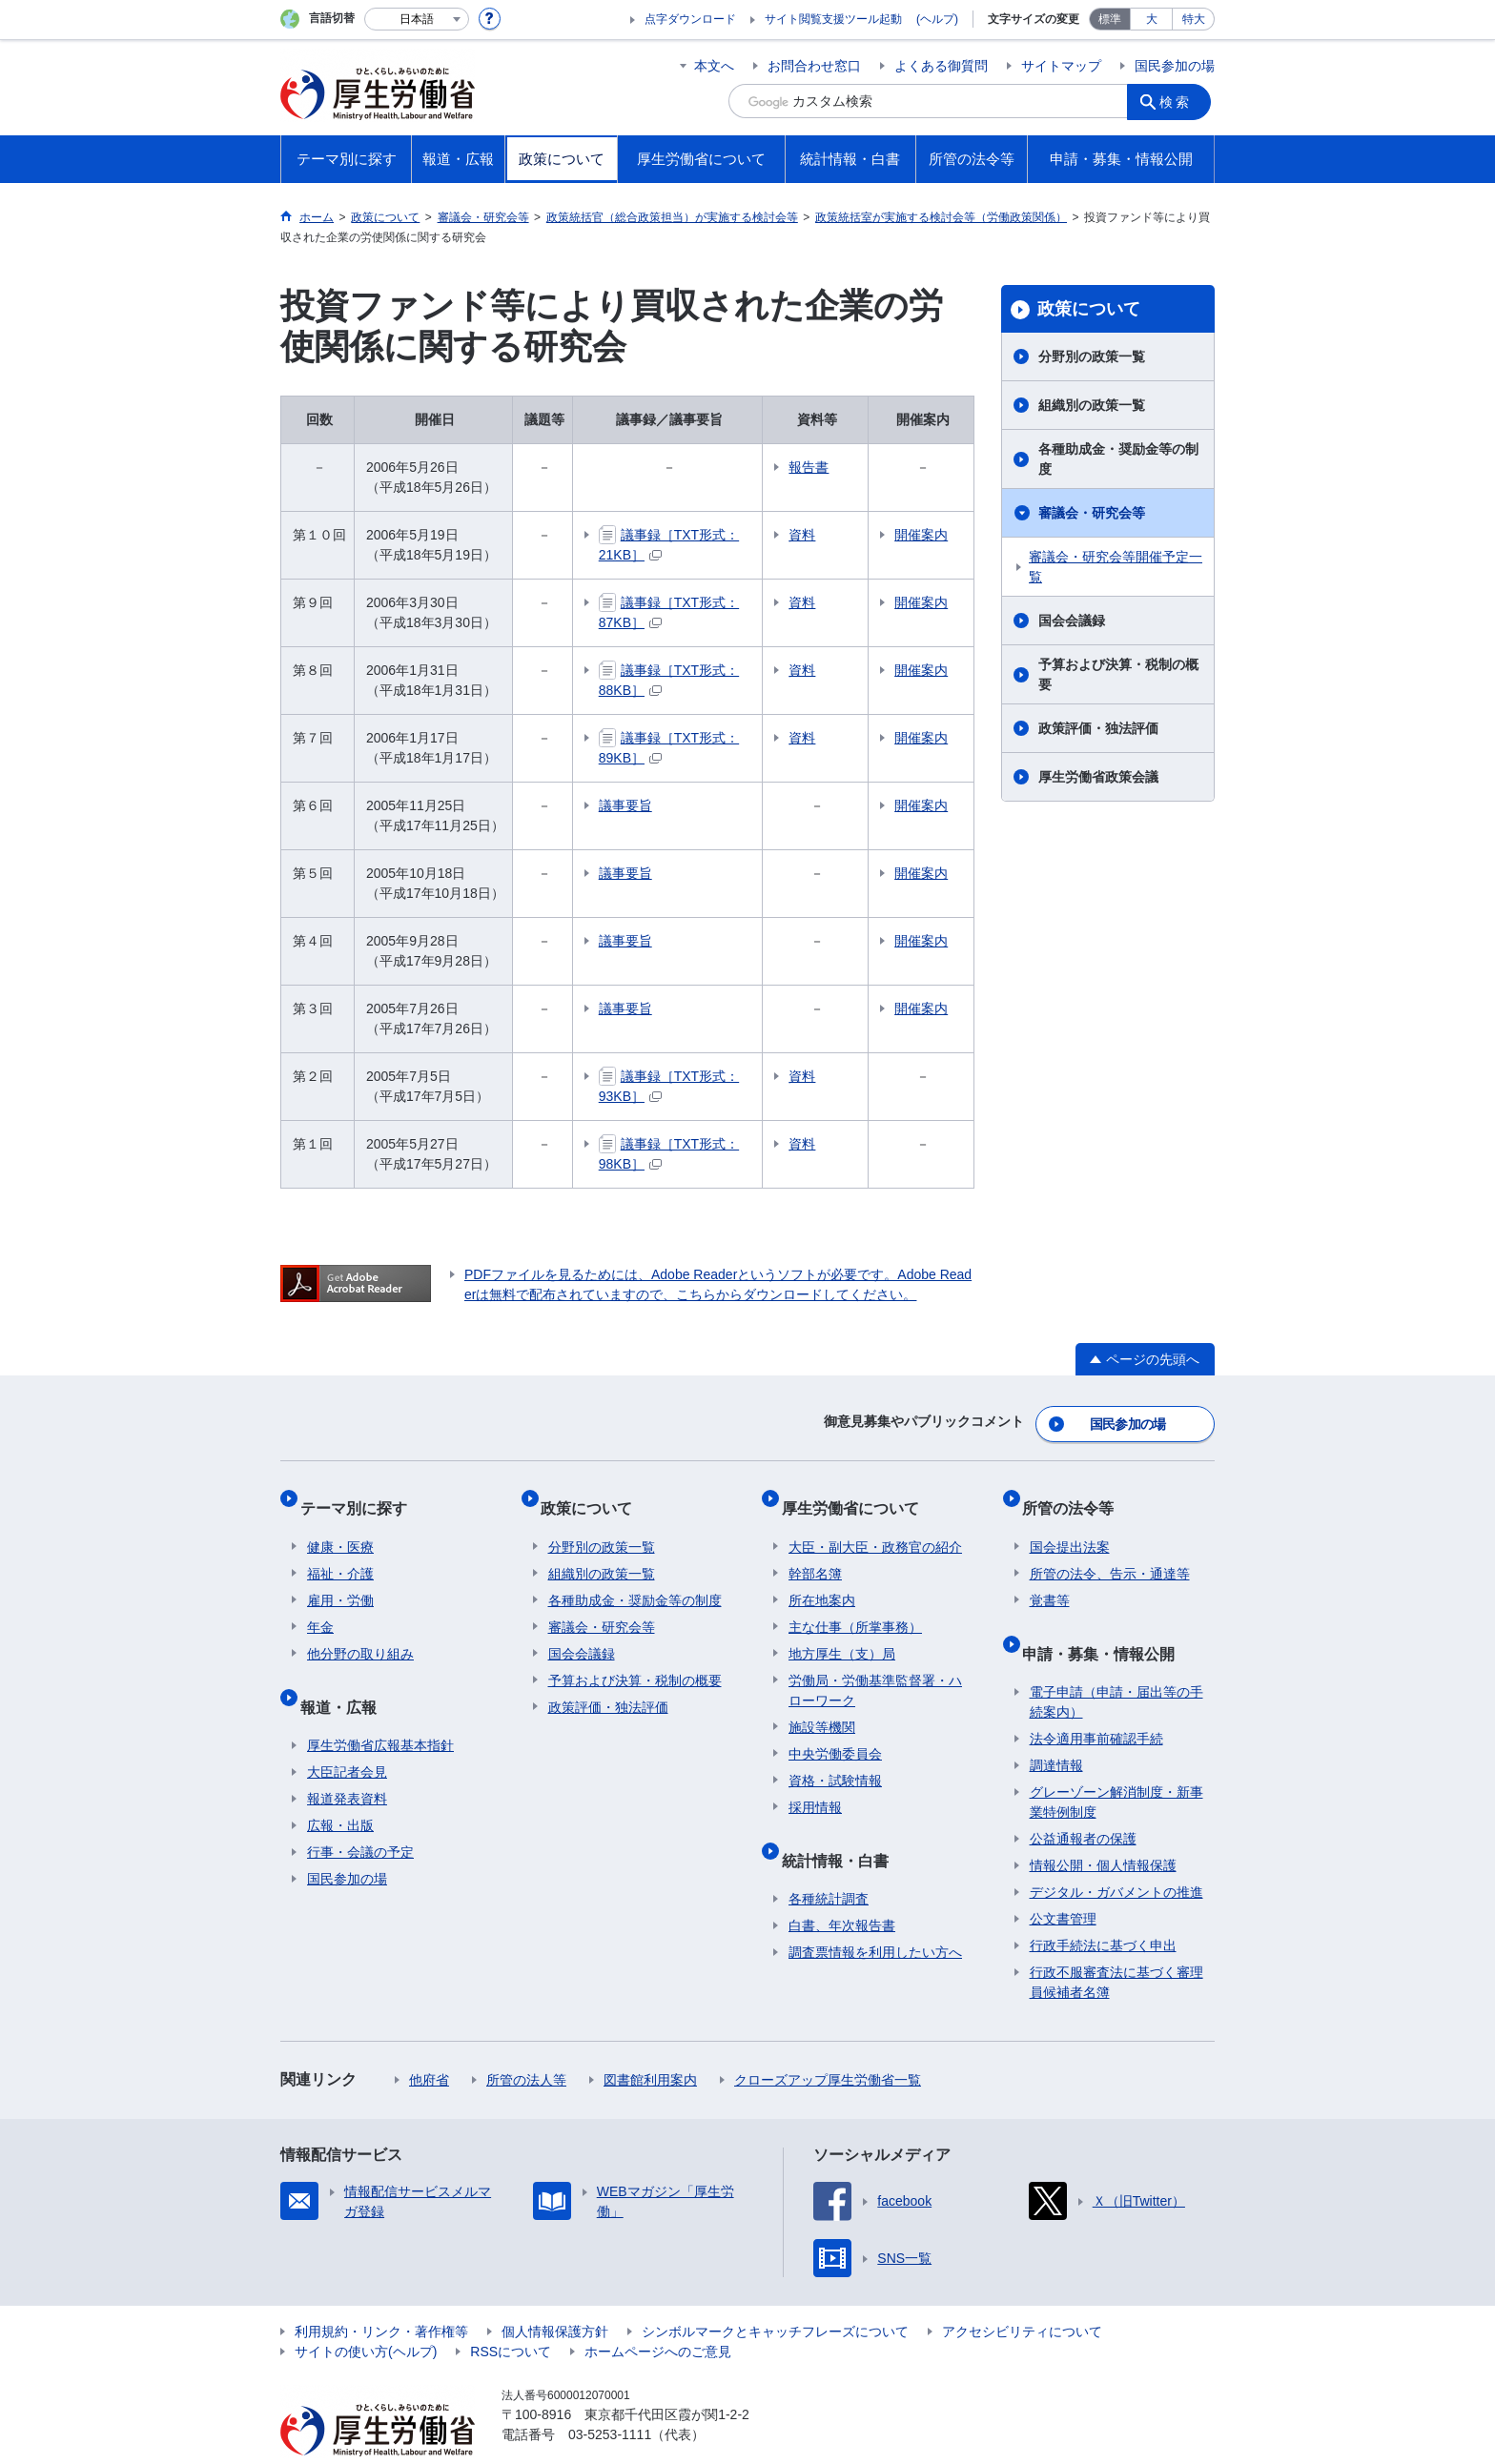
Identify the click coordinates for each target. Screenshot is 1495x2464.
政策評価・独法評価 (1098, 728)
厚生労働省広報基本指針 (380, 1708)
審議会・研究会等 (1091, 512)
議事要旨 (625, 805)
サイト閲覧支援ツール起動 (833, 19)
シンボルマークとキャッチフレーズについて (775, 2294)
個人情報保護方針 (555, 2294)
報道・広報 (345, 1676)
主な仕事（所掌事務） (855, 1605)
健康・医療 (340, 1525)
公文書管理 (1063, 1881)
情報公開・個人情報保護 (1103, 1828)
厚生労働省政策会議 (1098, 776)
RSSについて (510, 2314)
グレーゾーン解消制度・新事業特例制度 (1116, 1764)
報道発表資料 (347, 1761)
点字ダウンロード (690, 19)
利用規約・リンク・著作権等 (381, 2294)
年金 (320, 1605)
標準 (1109, 19)
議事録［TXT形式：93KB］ (701, 1076)
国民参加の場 (1175, 65)
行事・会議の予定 (360, 1815)
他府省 (429, 2042)
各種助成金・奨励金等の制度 (1118, 459)
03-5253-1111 (609, 2397)
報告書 (858, 467)
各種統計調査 (828, 1861)
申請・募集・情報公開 (1106, 1623)
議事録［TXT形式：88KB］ (701, 670)
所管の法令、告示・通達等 (1110, 1551)
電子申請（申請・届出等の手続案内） (1116, 1664)
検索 (1180, 101)
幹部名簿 (815, 1551)
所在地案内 (821, 1578)
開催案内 (939, 534)
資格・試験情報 (835, 1758)
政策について (1088, 308)
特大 (1193, 19)
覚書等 (1050, 1578)
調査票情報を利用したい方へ (875, 1915)
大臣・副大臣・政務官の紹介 (875, 1525)
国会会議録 (1071, 620)
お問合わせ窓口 (814, 65)
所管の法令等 (1075, 1493)
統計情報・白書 (841, 1830)
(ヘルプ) (937, 19)
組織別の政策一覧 (1091, 405)
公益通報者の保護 (1083, 1801)
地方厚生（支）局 (841, 1631)
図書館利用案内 (650, 2042)
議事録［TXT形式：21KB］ (701, 534)
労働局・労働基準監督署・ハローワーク (875, 1668)
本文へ (714, 65)
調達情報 (1056, 1728)
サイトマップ (1061, 65)
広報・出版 (340, 1788)
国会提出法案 (1070, 1525)
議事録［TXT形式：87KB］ (701, 602)
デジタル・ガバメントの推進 (1116, 1855)
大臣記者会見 (347, 1734)
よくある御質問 (941, 65)
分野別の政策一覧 (1091, 356)
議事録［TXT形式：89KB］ (701, 737)
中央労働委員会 (835, 1732)
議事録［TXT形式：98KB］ (701, 1143)
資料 (851, 534)
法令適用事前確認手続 (1096, 1701)
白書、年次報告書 (841, 1888)
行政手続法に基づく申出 (1103, 1908)
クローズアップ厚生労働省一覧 (827, 2042)
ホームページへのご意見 (657, 2314)
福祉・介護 (340, 1551)
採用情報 (815, 1785)
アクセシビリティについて (1022, 2294)
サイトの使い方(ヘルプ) (366, 2314)
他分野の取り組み (360, 1631)
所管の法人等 (526, 2042)
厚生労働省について (857, 1493)
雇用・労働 (340, 1578)
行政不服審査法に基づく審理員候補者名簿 (1116, 1945)
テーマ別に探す (360, 1493)
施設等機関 (821, 1705)
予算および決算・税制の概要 (1118, 674)
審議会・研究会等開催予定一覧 (1115, 566)
